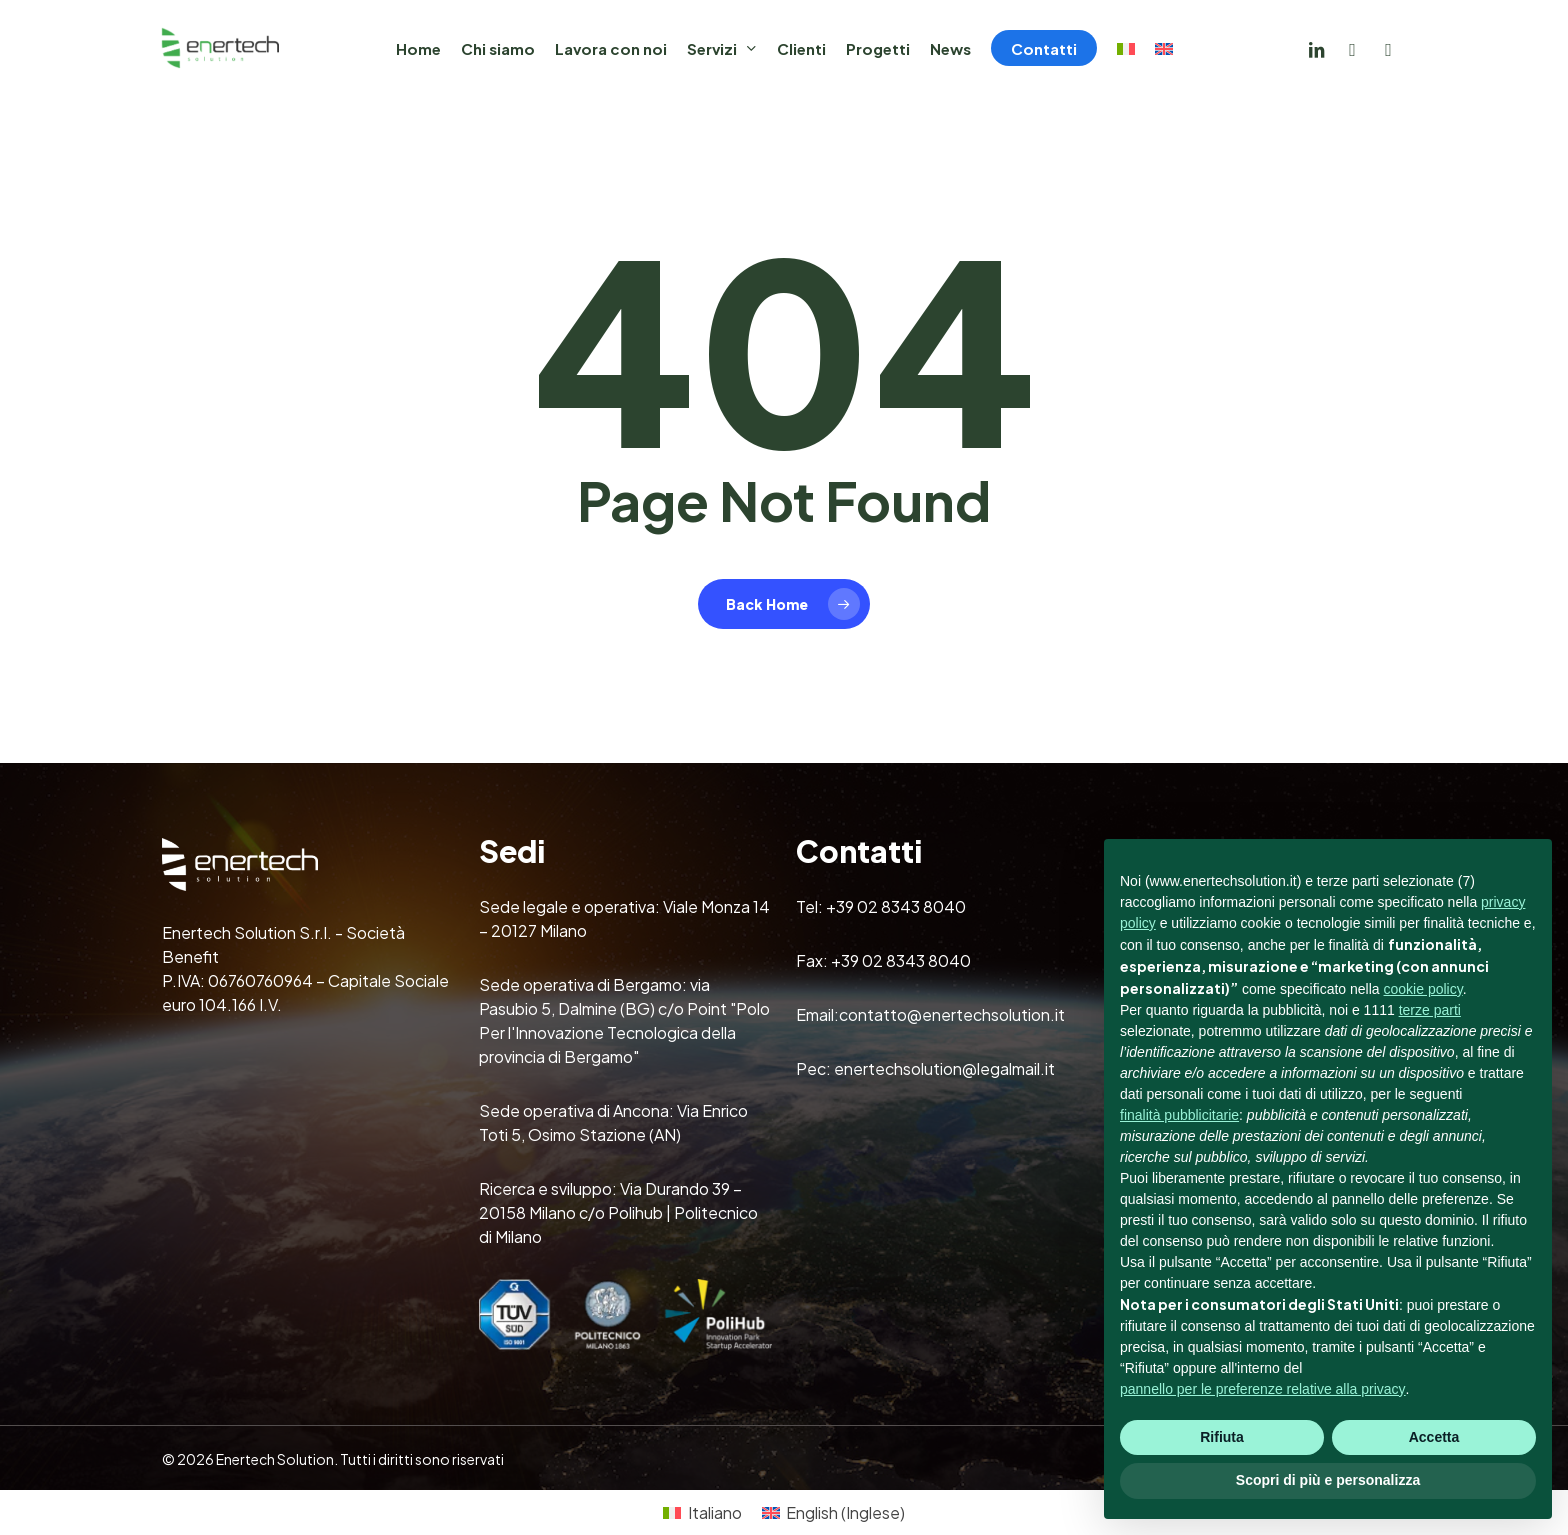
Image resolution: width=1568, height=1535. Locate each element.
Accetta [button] (1434, 1437)
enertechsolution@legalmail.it (944, 1068)
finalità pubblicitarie (1179, 1115)
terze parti (1430, 1010)
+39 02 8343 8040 (896, 906)
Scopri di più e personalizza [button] (1328, 1480)
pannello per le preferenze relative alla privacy (1263, 1389)
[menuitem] (1126, 48)
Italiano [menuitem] (715, 1512)
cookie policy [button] (1423, 989)
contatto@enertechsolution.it (952, 1014)
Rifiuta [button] (1222, 1437)
